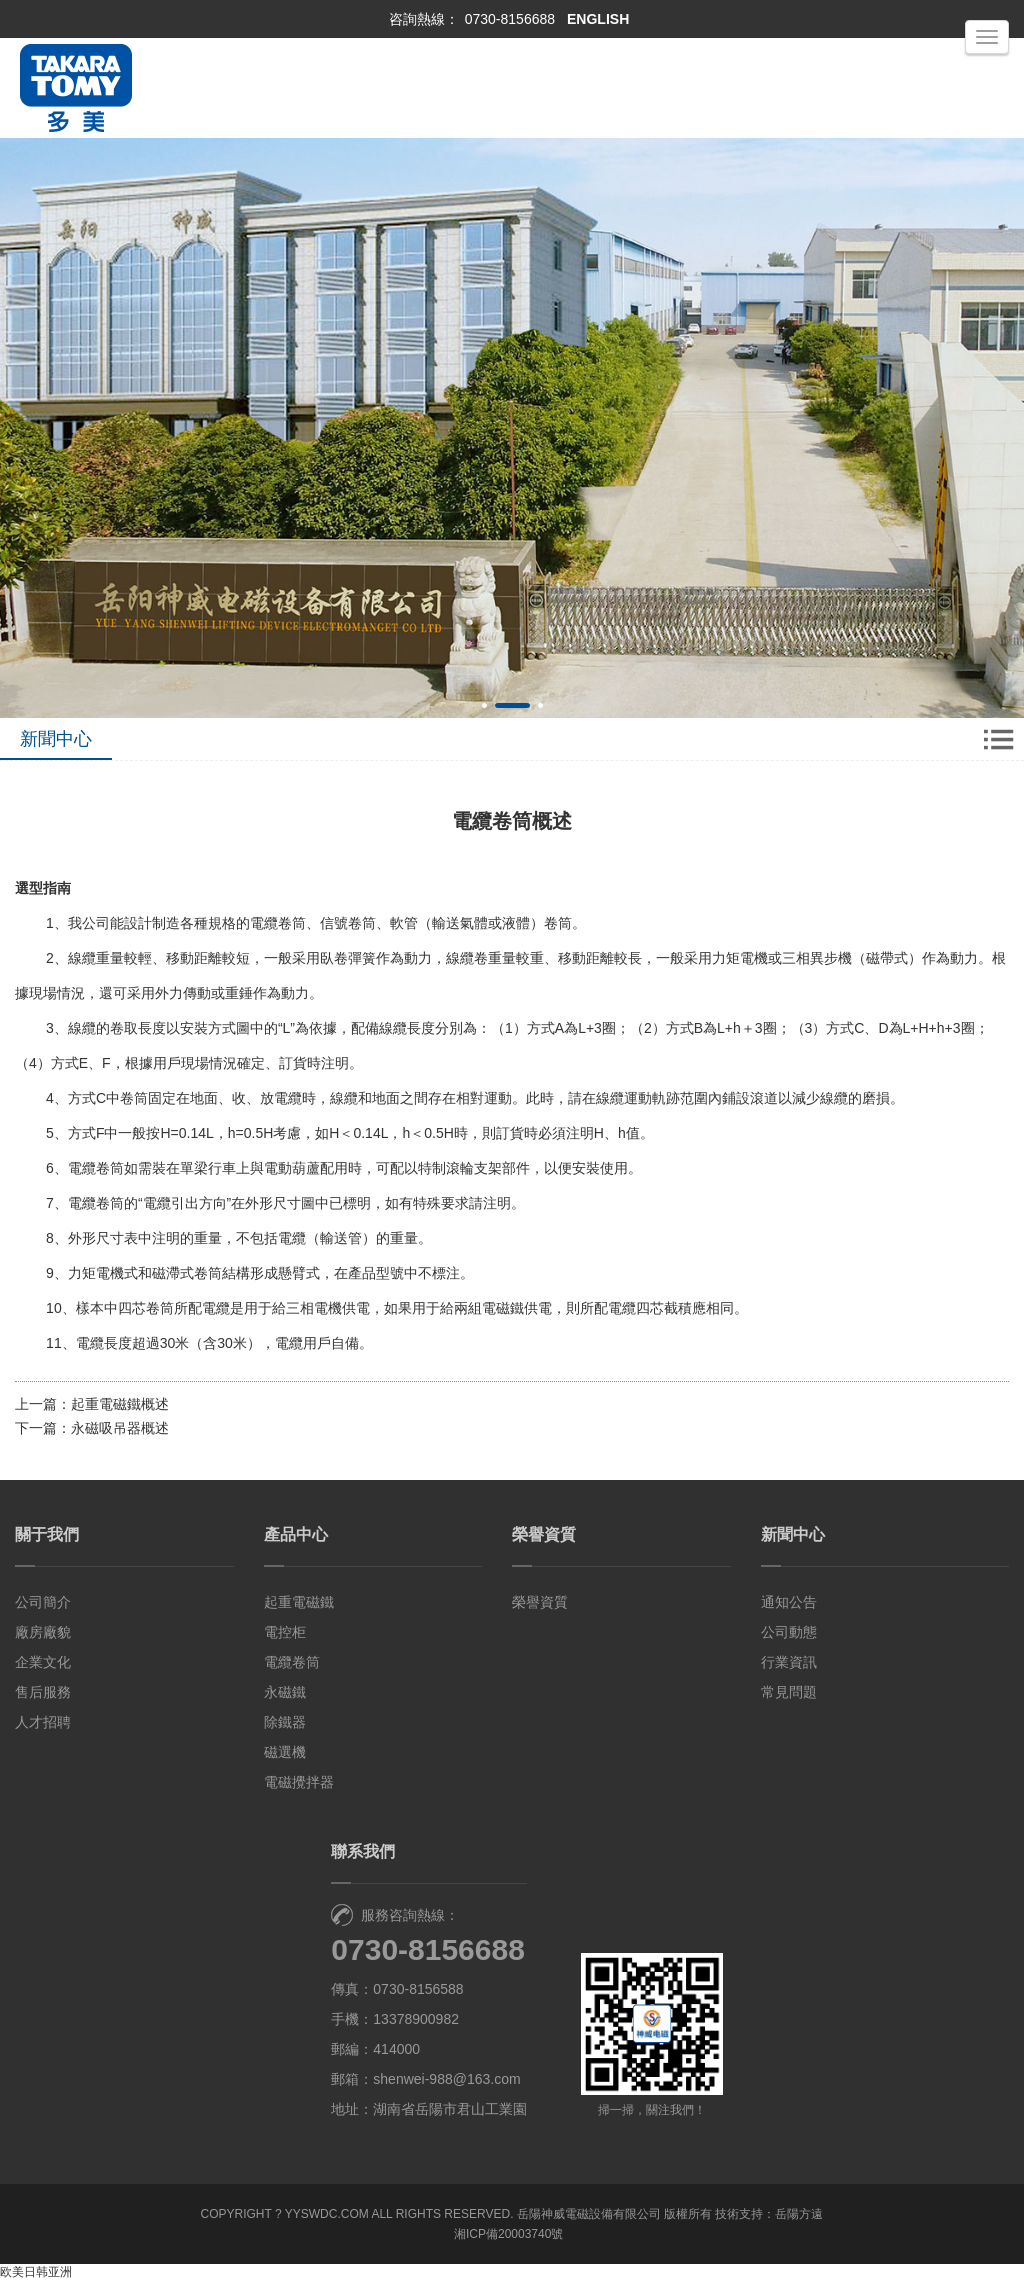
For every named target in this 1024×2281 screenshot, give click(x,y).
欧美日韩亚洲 (36, 2272)
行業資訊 (789, 1662)
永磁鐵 (285, 1692)
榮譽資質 (544, 1534)
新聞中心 (793, 1534)
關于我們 (47, 1534)
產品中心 (296, 1534)
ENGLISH (598, 19)
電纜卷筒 (292, 1662)
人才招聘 (43, 1722)
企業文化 (43, 1662)
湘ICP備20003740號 (508, 2234)
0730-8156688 (510, 19)
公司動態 (789, 1632)
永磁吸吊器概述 (120, 1428)
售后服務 (43, 1692)
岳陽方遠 (799, 2214)
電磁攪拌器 (299, 1782)
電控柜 (285, 1632)
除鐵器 (285, 1722)
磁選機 (285, 1752)
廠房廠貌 (43, 1632)
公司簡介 (43, 1602)
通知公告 (789, 1602)
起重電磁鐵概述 (120, 1404)
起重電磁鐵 (299, 1602)
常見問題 (789, 1692)
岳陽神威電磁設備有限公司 (589, 2214)
